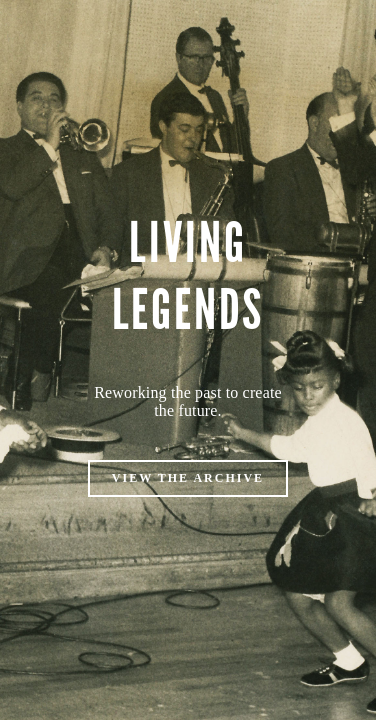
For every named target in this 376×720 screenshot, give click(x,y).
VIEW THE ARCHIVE (188, 478)
